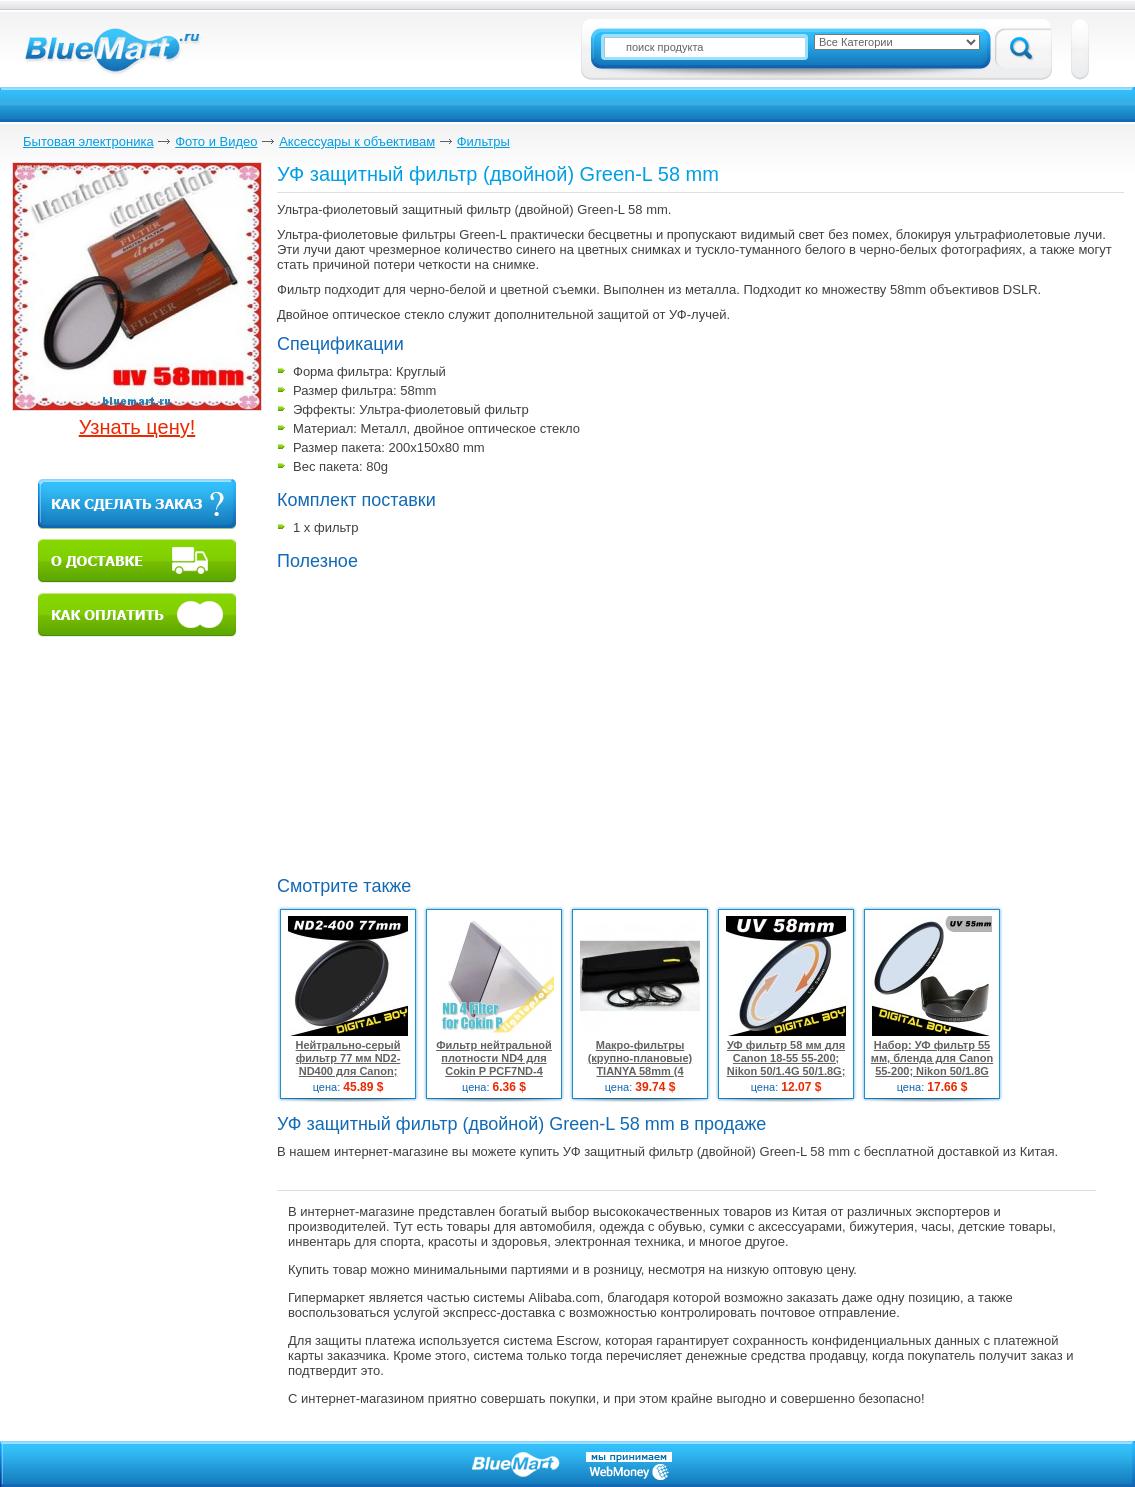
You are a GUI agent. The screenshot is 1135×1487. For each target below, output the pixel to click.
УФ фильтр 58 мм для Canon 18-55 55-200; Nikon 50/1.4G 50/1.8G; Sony (786, 1064)
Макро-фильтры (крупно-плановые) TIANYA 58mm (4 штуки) (640, 1064)
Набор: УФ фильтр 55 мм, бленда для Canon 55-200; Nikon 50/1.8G (932, 1058)
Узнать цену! (137, 427)
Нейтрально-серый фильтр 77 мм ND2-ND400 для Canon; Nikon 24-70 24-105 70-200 (348, 1071)
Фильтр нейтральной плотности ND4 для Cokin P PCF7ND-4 (494, 1058)
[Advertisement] (445, 721)
